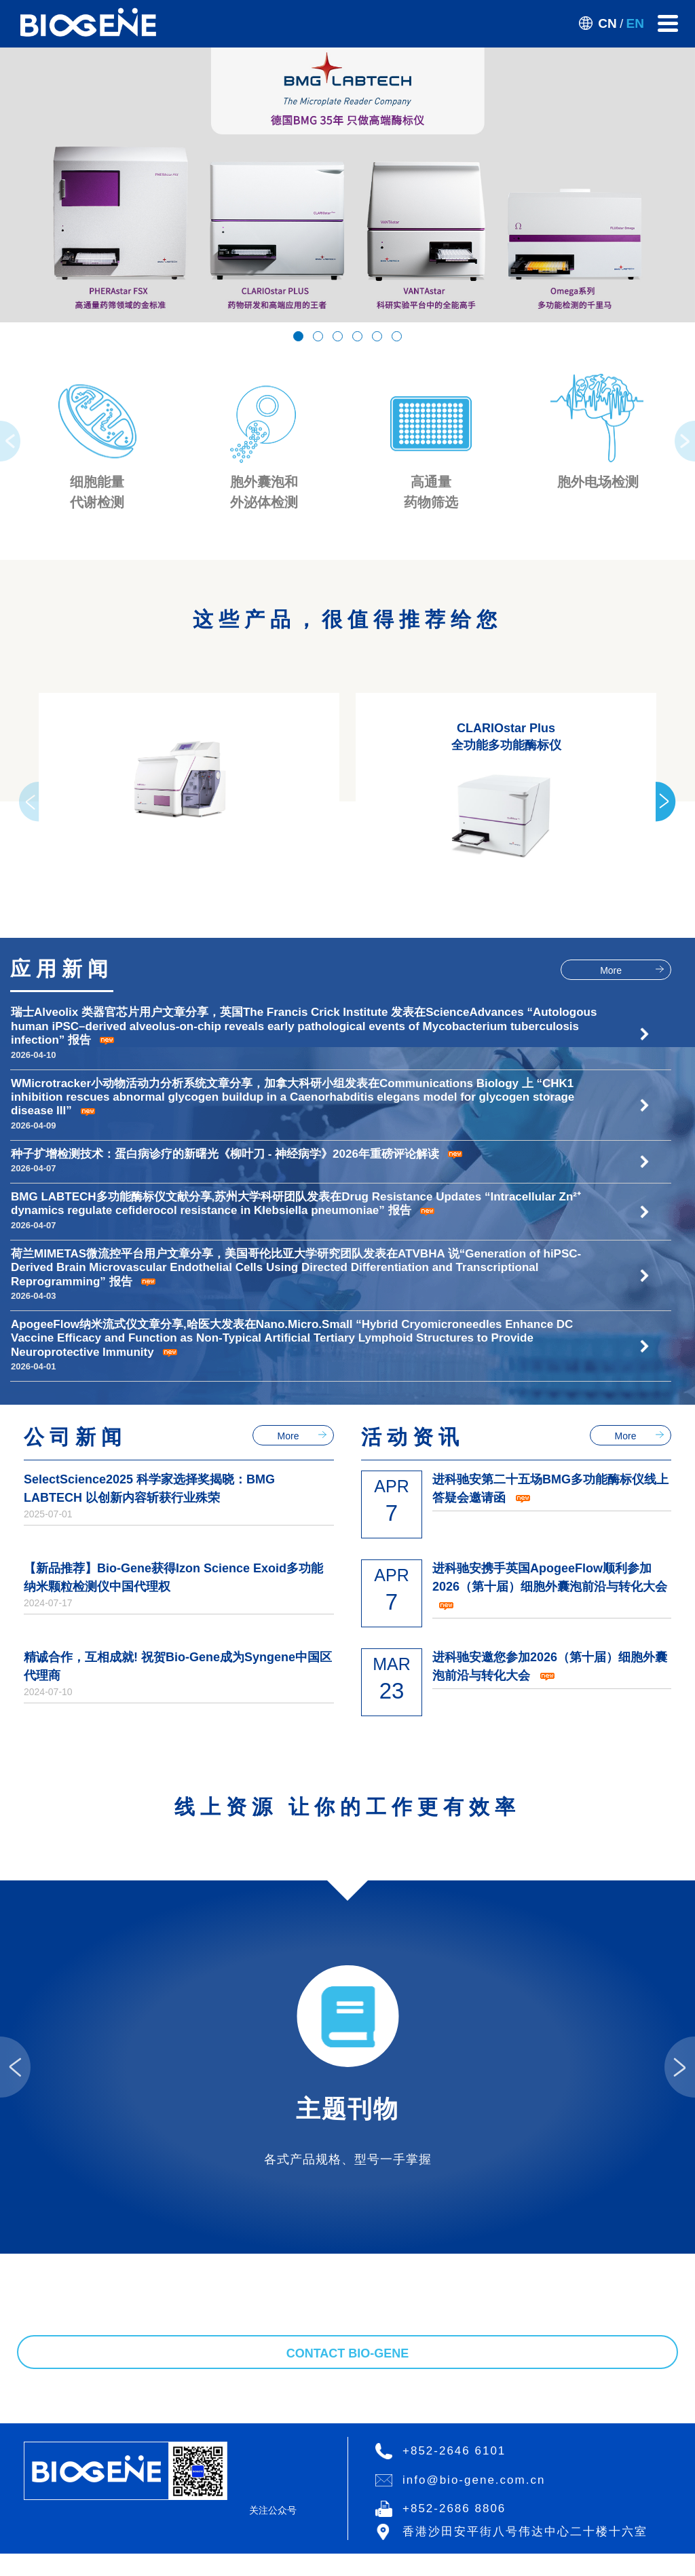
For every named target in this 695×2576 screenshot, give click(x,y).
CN (607, 23)
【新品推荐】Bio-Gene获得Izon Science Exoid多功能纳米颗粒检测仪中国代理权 (173, 888)
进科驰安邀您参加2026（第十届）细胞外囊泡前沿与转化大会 (549, 977)
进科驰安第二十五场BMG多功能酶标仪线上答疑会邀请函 (550, 799)
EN (635, 23)
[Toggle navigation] (668, 23)
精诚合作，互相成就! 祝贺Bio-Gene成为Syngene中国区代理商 (178, 977)
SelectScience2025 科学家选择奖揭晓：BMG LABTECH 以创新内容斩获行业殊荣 (149, 799)
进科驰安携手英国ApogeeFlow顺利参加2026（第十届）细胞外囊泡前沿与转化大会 (549, 897)
